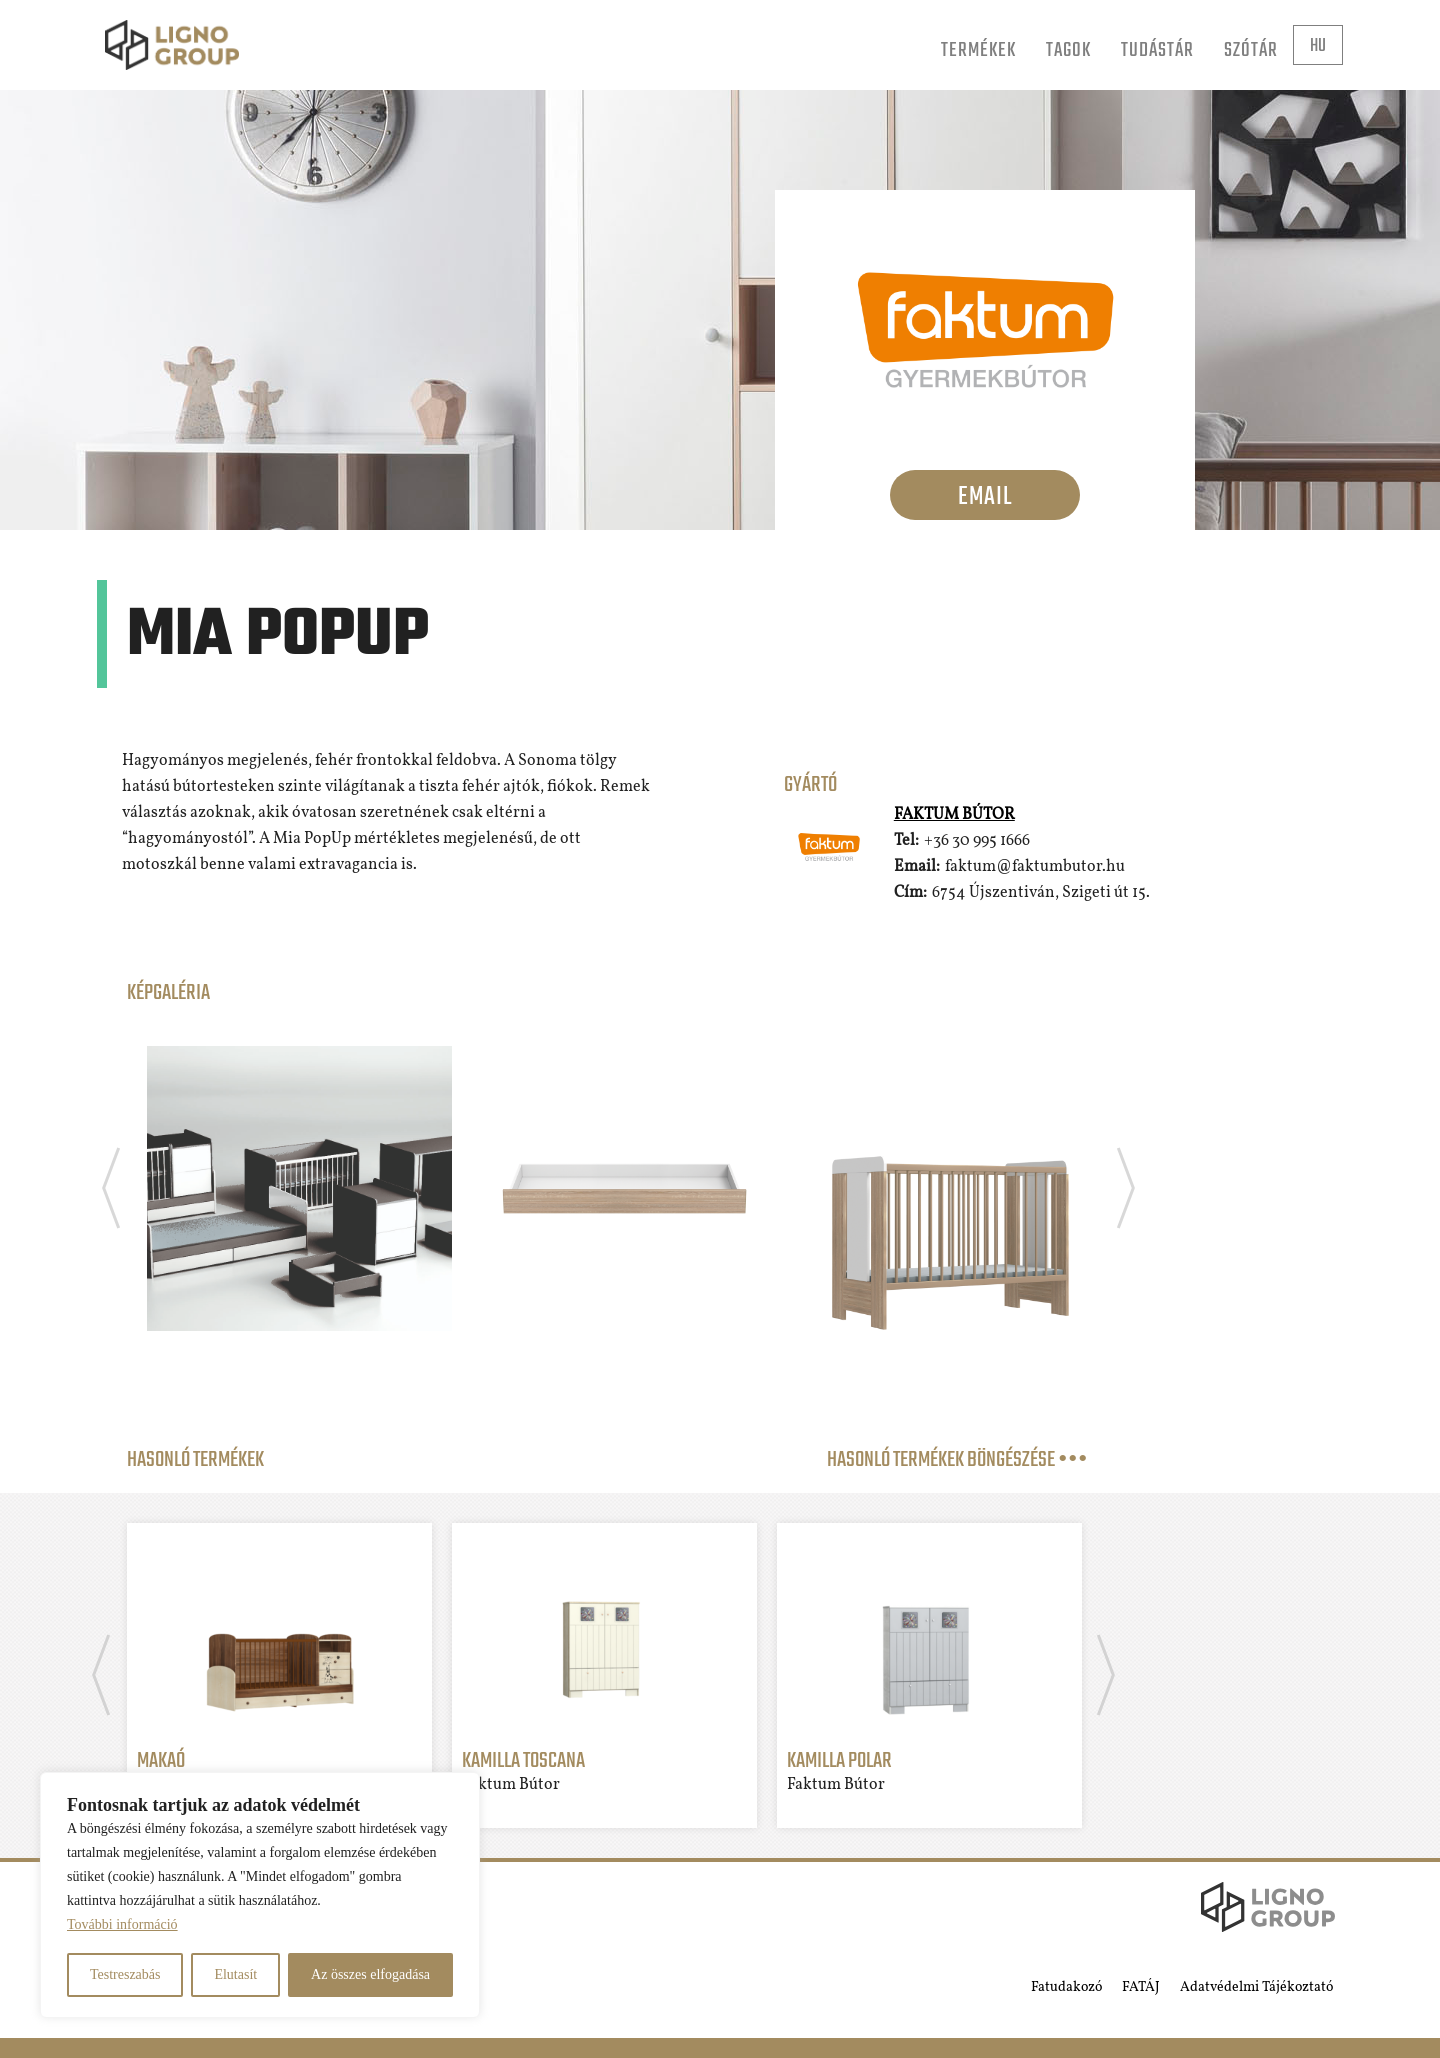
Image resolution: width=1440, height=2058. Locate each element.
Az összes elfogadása (370, 1974)
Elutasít (235, 1974)
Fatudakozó (1066, 1987)
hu (1318, 46)
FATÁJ (1141, 1987)
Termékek (978, 50)
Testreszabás (125, 1974)
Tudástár (1157, 50)
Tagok (1068, 50)
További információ (122, 1924)
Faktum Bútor (954, 815)
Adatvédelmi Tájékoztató (1256, 1987)
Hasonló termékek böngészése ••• (957, 1460)
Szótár (1251, 50)
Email (985, 497)
